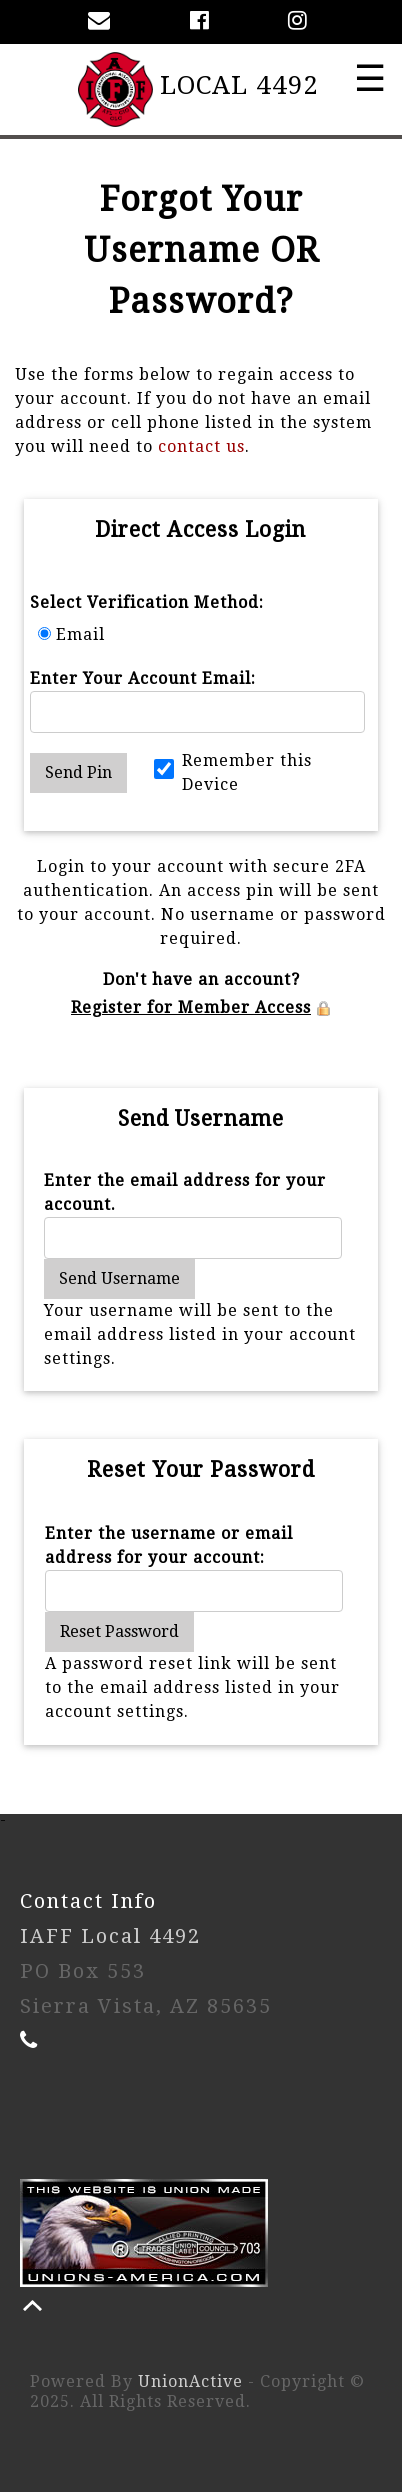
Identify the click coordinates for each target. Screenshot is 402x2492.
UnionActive (190, 2381)
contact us (201, 446)
